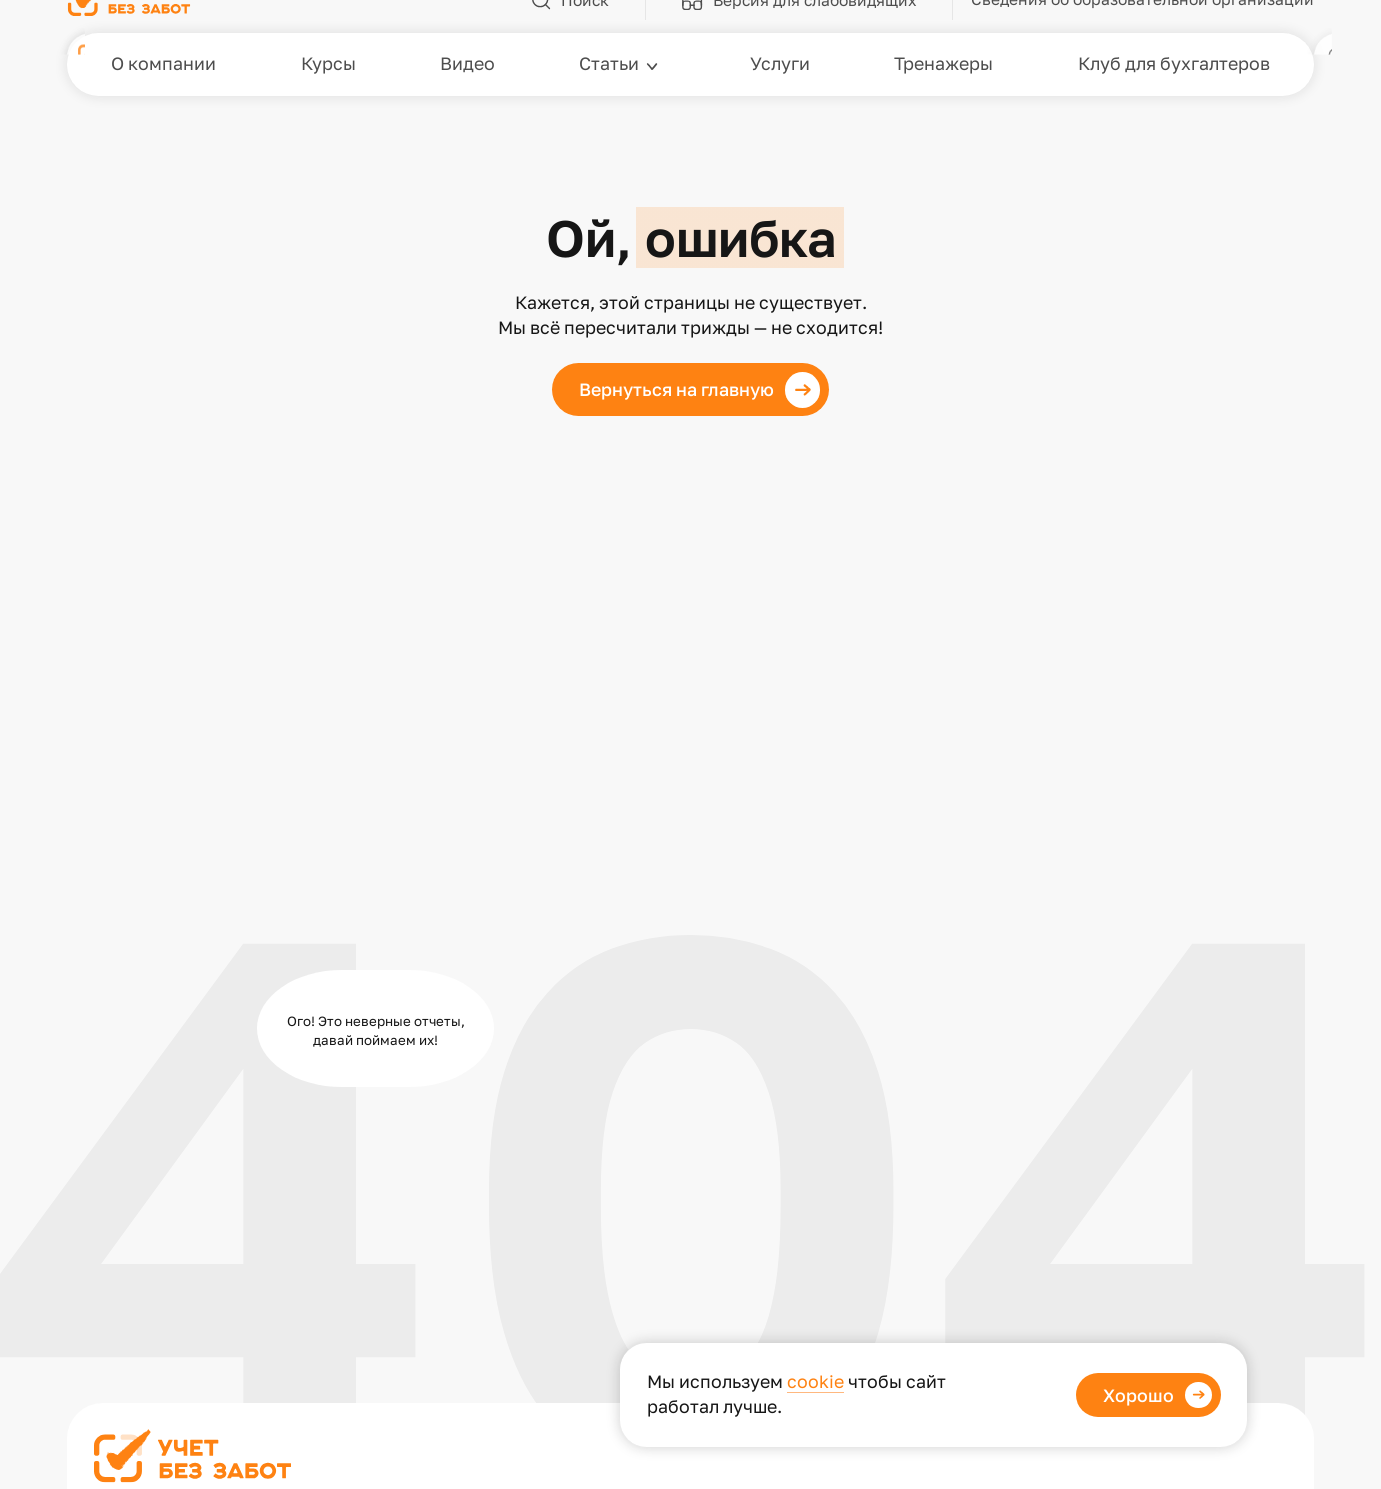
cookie (815, 1381)
